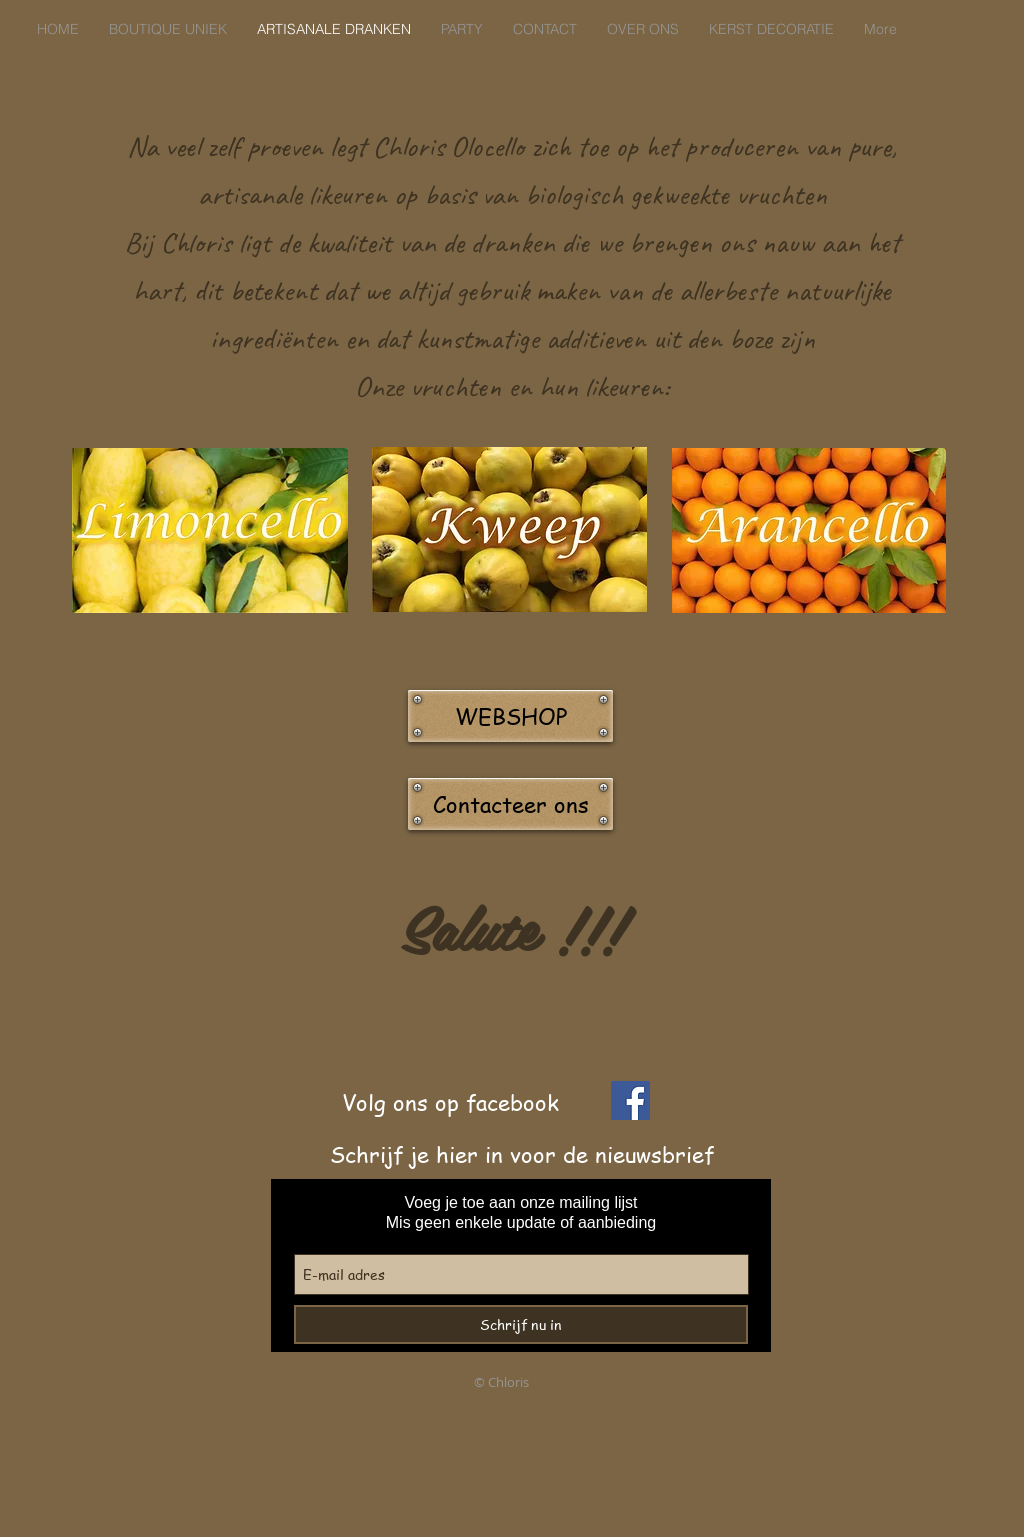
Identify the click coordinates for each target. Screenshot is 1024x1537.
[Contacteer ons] (510, 804)
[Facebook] (630, 1100)
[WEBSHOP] (510, 716)
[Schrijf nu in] (521, 1324)
